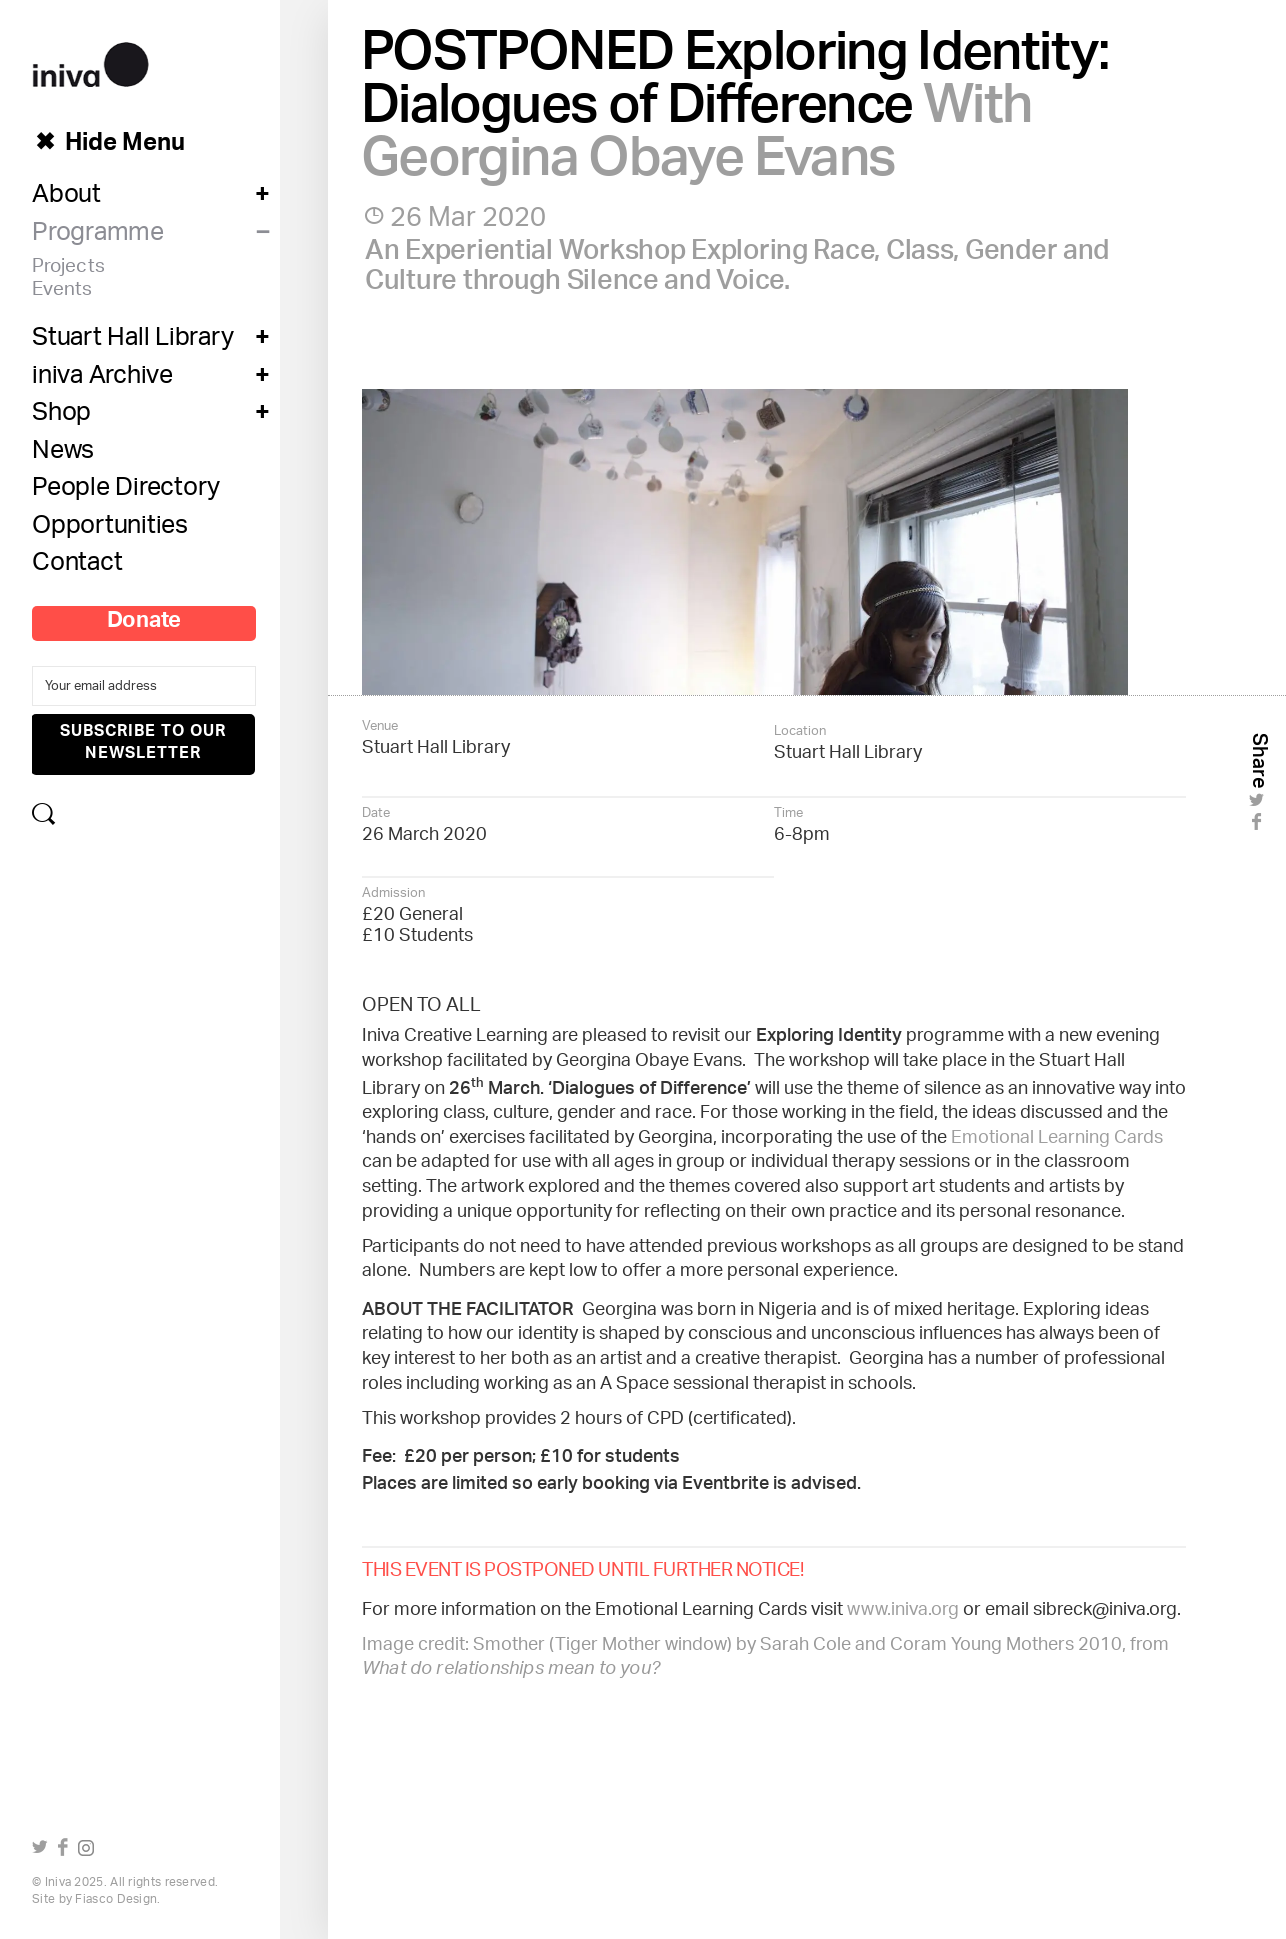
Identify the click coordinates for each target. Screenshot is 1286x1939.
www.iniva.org (903, 1611)
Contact (77, 567)
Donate (144, 624)
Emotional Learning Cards (1057, 1139)
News (63, 455)
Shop (61, 417)
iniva (90, 61)
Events (62, 292)
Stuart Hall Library (132, 342)
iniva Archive (102, 380)
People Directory (126, 492)
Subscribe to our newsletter (143, 744)
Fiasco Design (116, 1899)
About (66, 199)
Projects (68, 269)
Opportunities (110, 530)
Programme (98, 237)
